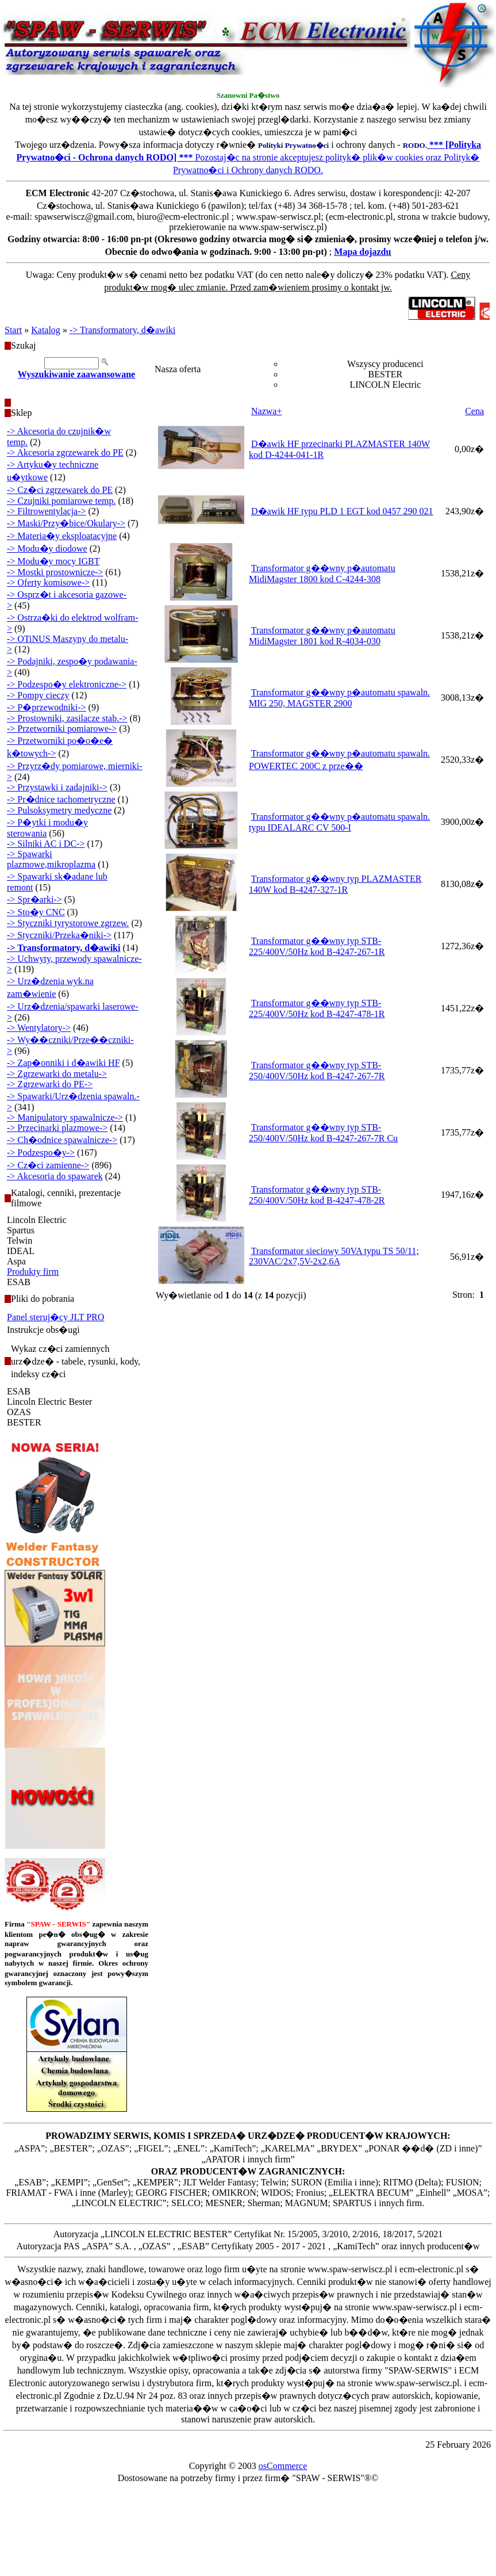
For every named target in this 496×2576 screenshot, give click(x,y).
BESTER (24, 1422)
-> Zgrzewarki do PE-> (50, 1084)
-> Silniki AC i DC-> (45, 844)
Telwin (19, 1240)
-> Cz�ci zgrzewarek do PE (60, 490)
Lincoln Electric (37, 1220)
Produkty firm (33, 1271)
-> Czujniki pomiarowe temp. (61, 501)
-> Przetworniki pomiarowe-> (62, 728)
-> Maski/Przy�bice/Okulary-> (66, 523)
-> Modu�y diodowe (47, 548)
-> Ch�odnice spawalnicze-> (62, 1140)
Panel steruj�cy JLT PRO (55, 1317)
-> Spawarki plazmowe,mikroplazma (51, 859)
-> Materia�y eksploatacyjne (62, 536)
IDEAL (20, 1251)
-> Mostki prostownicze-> (55, 572)
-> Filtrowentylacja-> (46, 511)
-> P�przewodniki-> (46, 707)
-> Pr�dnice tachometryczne (61, 799)
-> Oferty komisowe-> (48, 582)
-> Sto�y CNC (36, 912)
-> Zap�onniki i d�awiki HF (63, 1063)
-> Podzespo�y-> (41, 1152)
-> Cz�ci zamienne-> (48, 1165)
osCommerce (283, 2466)
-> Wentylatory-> (39, 1028)
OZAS (19, 1412)
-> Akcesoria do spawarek (55, 1176)
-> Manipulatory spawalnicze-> (65, 1117)
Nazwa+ (266, 411)
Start (13, 330)
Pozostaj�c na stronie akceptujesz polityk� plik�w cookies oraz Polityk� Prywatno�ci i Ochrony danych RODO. (249, 157)
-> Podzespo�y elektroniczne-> (66, 684)
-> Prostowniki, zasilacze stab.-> (67, 718)
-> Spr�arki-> (34, 899)
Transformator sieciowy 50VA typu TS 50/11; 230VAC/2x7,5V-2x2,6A (334, 1256)
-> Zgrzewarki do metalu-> (57, 1074)
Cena (474, 411)
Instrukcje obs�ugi (43, 1330)
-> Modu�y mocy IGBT (53, 561)
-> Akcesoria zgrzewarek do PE (65, 452)
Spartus (20, 1230)
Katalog (45, 330)
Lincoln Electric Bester (49, 1402)
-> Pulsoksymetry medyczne (59, 810)
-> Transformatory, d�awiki (122, 330)
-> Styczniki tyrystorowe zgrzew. (68, 923)
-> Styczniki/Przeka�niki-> (59, 935)
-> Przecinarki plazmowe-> (57, 1128)
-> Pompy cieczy (38, 695)
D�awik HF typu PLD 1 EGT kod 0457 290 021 (342, 511)
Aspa (16, 1261)
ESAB (18, 1282)
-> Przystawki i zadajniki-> (57, 787)
